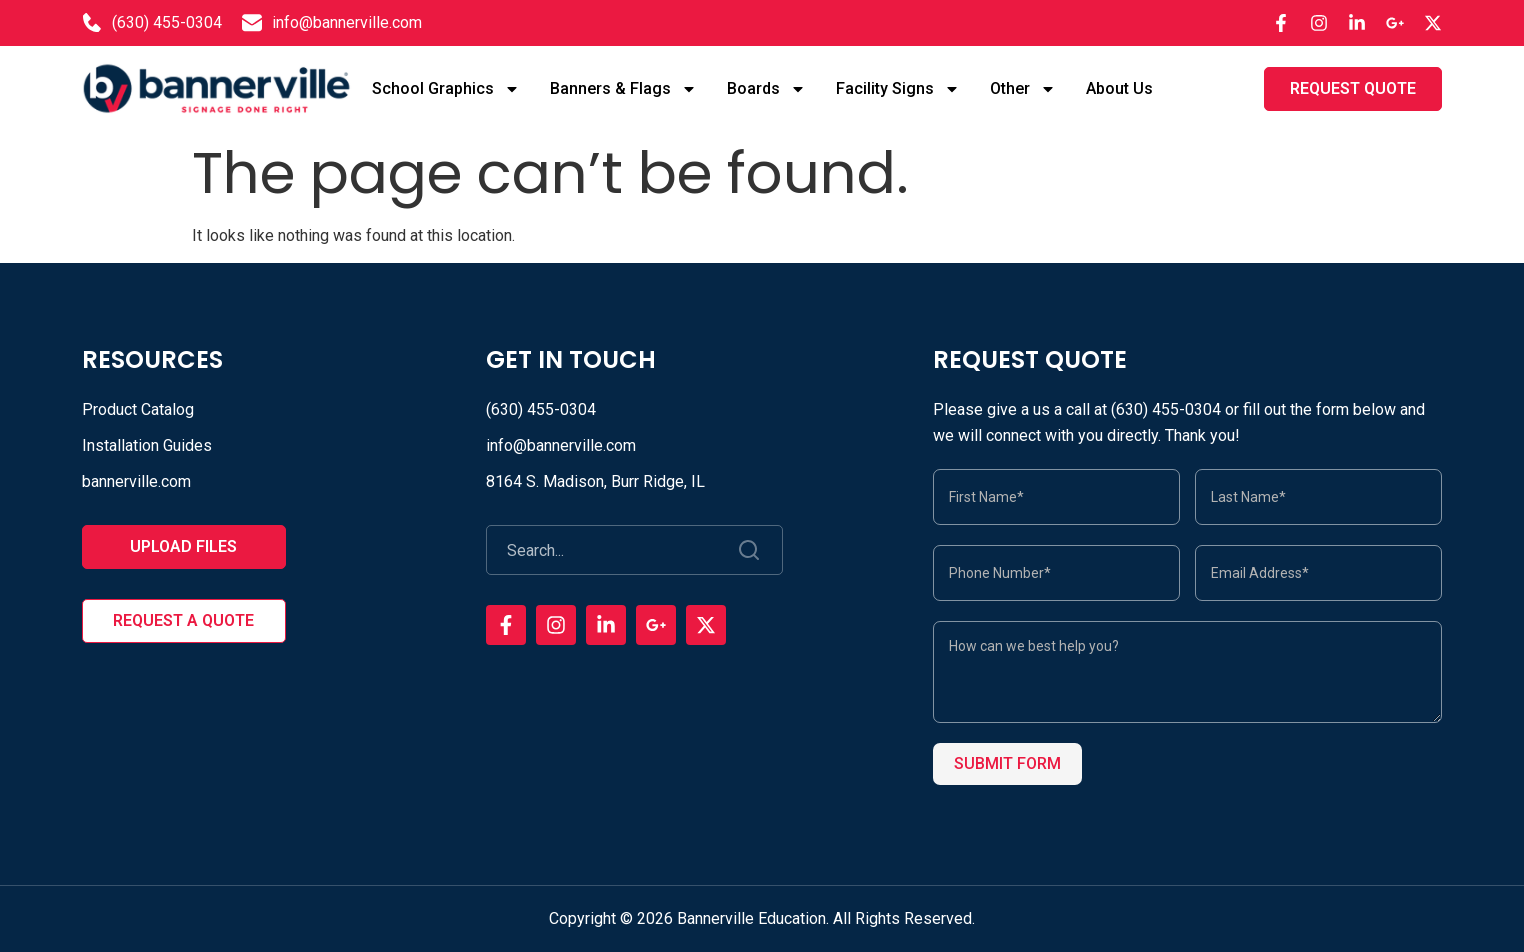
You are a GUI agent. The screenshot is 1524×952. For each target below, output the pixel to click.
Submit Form (1007, 763)
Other (1023, 89)
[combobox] (603, 550)
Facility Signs (898, 89)
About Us (1119, 88)
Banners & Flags (623, 89)
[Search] (750, 550)
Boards (766, 89)
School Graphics (446, 89)
